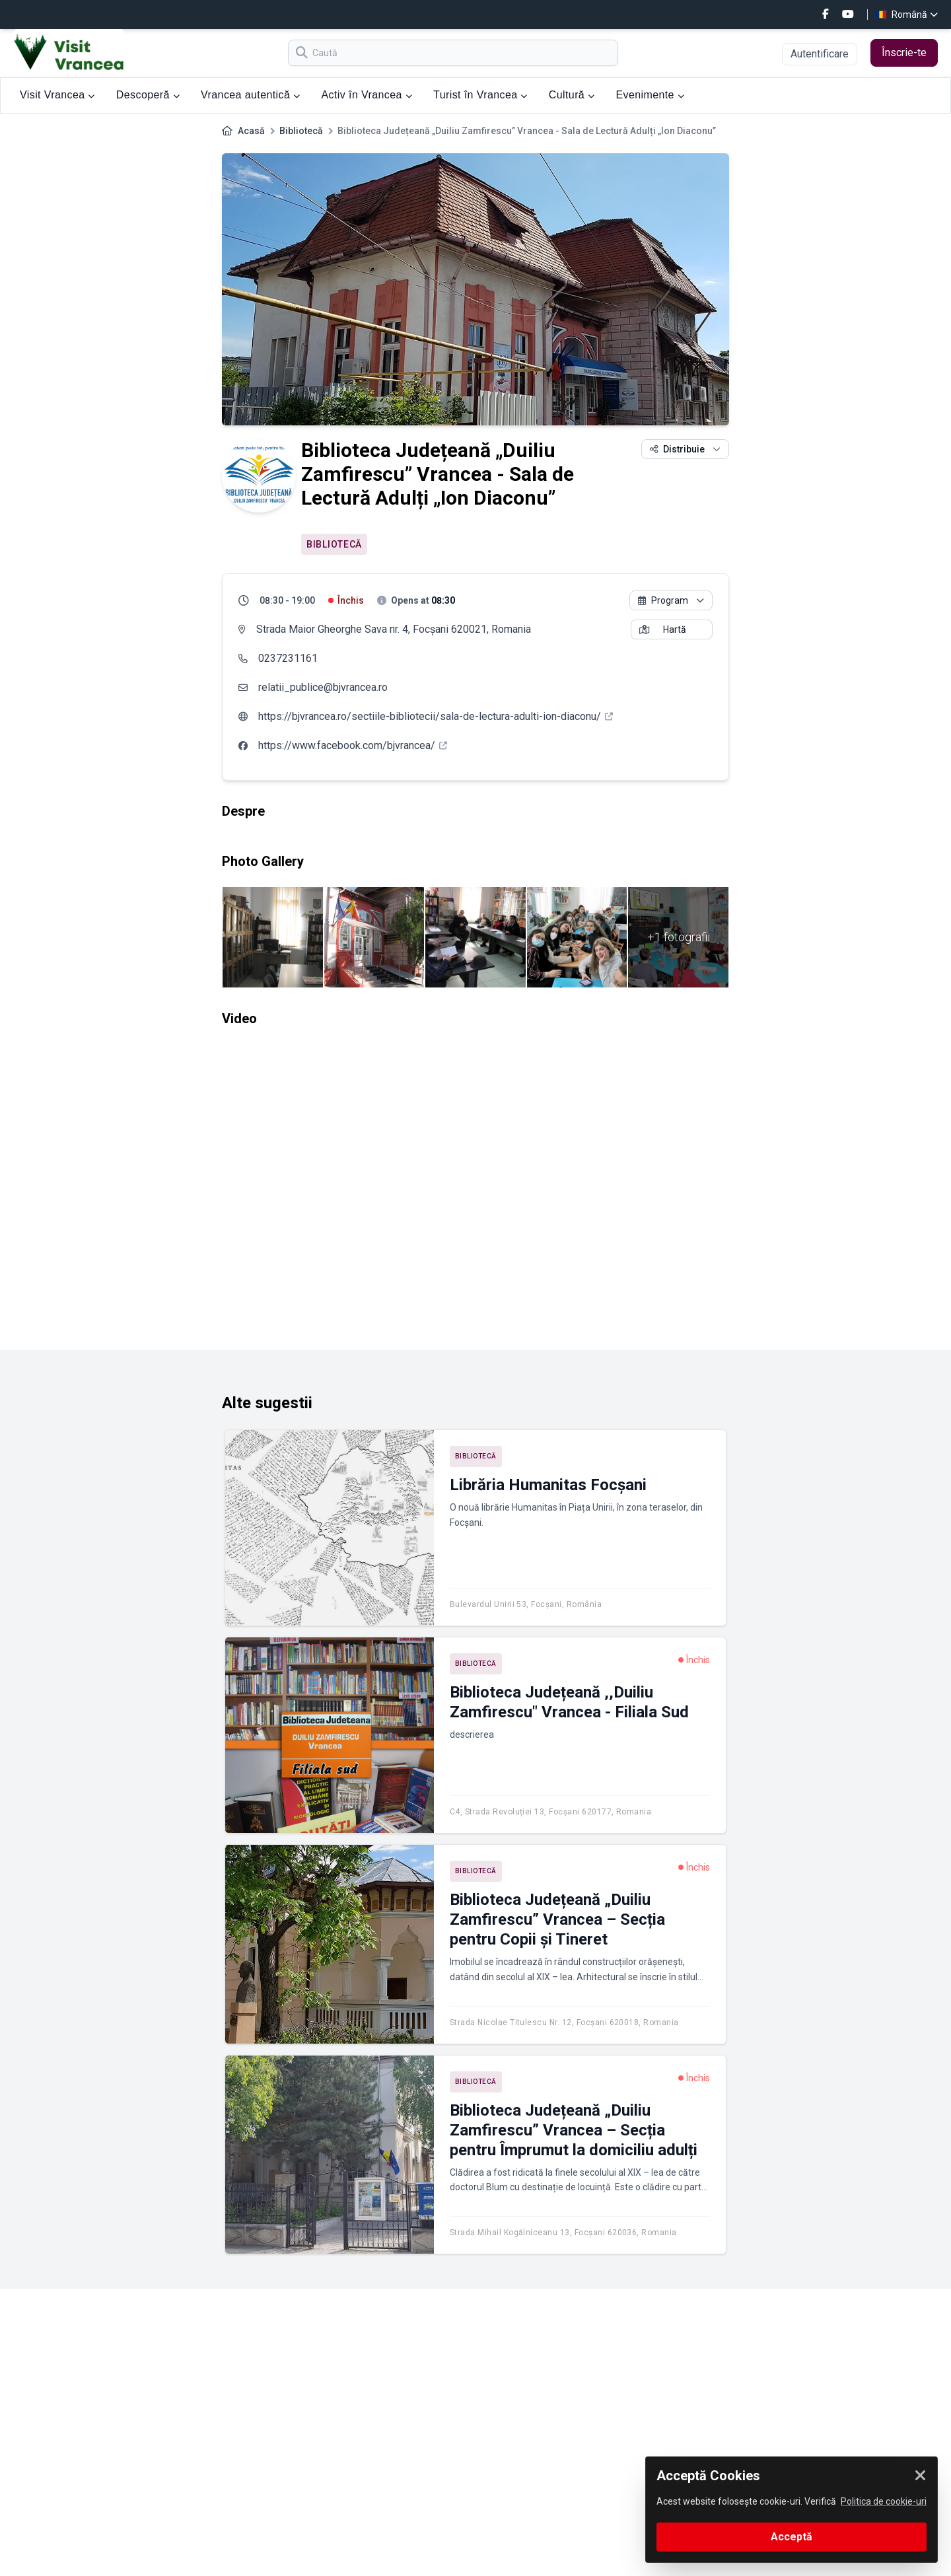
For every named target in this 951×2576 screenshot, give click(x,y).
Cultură (572, 94)
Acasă (251, 130)
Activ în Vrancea (367, 94)
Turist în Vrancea (480, 94)
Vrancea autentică (250, 94)
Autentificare (820, 54)
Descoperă (148, 94)
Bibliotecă (301, 130)
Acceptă (791, 2536)
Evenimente (650, 94)
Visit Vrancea (57, 94)
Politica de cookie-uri (884, 2501)
